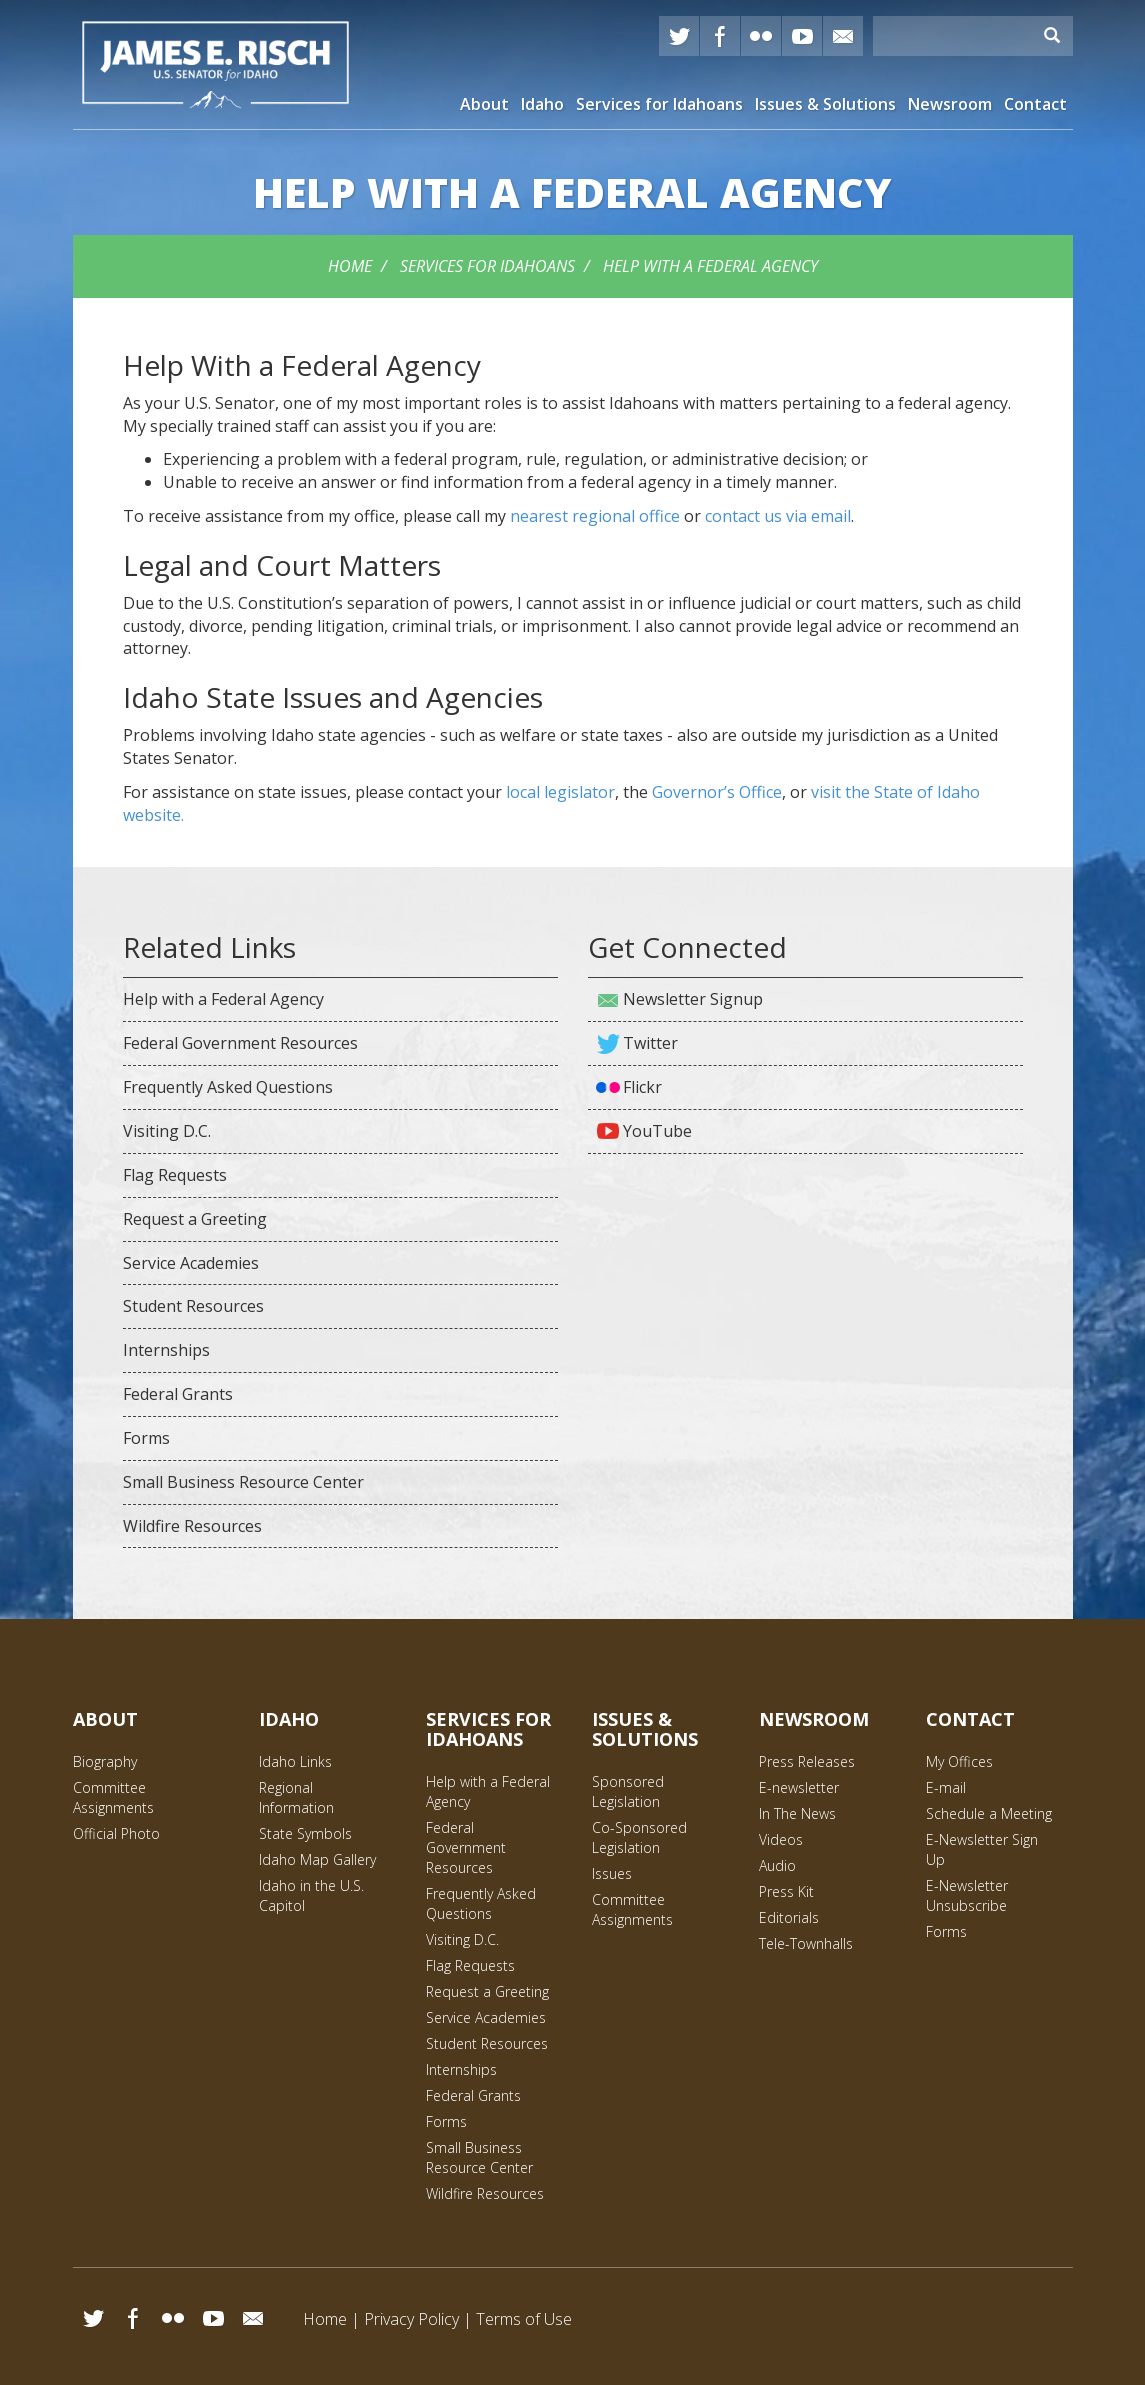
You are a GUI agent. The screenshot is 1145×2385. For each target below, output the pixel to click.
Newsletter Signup (693, 999)
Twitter (679, 36)
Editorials (789, 1917)
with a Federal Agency (572, 192)
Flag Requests (175, 1175)
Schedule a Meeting (989, 1813)
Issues (612, 1873)
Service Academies (191, 1263)
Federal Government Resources (240, 1043)
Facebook (720, 36)
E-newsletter (799, 1787)
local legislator (560, 792)
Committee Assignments (113, 1797)
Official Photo (116, 1833)
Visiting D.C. (167, 1131)
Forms (146, 1438)
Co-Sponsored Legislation (639, 1837)
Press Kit (786, 1891)
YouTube (802, 36)
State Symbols (305, 1833)
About (484, 104)
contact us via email (778, 516)
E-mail (843, 36)
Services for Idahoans (659, 104)
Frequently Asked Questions (228, 1087)
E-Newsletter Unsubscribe (967, 1895)
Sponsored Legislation (628, 1791)
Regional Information (296, 1797)
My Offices (959, 1761)
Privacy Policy (411, 2319)
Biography (105, 1761)
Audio (777, 1865)
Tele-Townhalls (806, 1943)
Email (253, 2318)
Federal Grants (178, 1394)
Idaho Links (295, 1761)
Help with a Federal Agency (710, 266)
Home (350, 266)
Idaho (542, 104)
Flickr (761, 36)
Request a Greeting (195, 1219)
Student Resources (193, 1306)
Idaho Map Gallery (317, 1859)
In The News (797, 1813)
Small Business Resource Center (243, 1482)
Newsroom (950, 104)
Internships (166, 1350)
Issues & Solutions (825, 104)
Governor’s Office (717, 792)
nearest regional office (595, 516)
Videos (781, 1839)
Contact (1035, 104)
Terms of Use (524, 2319)
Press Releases (807, 1761)
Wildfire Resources (192, 1526)
